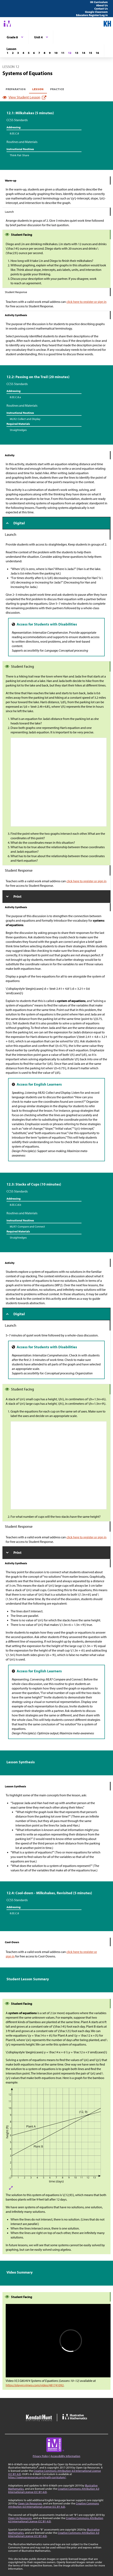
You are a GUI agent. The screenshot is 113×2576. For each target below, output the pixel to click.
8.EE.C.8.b (15, 1204)
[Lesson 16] (97, 53)
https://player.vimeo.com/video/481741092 (35, 2385)
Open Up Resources (30, 2503)
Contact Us (101, 8)
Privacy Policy (41, 2456)
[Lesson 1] (7, 53)
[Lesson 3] (18, 53)
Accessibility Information (65, 2456)
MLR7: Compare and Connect (27, 1226)
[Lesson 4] (23, 53)
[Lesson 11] (62, 53)
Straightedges (18, 430)
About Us (102, 5)
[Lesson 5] (28, 53)
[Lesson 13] (76, 53)
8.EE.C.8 (14, 133)
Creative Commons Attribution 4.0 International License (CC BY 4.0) (54, 2472)
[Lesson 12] (69, 53)
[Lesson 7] (39, 53)
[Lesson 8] (44, 53)
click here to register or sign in (86, 302)
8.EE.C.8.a (15, 397)
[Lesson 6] (34, 53)
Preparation (16, 89)
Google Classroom (96, 11)
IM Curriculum (99, 2)
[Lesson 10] (55, 53)
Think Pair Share (19, 155)
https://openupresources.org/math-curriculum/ (37, 2477)
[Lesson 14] (83, 53)
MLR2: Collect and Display (25, 419)
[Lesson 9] (49, 53)
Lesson (38, 89)
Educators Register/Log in (92, 15)
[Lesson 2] (12, 53)
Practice (57, 89)
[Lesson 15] (90, 53)
